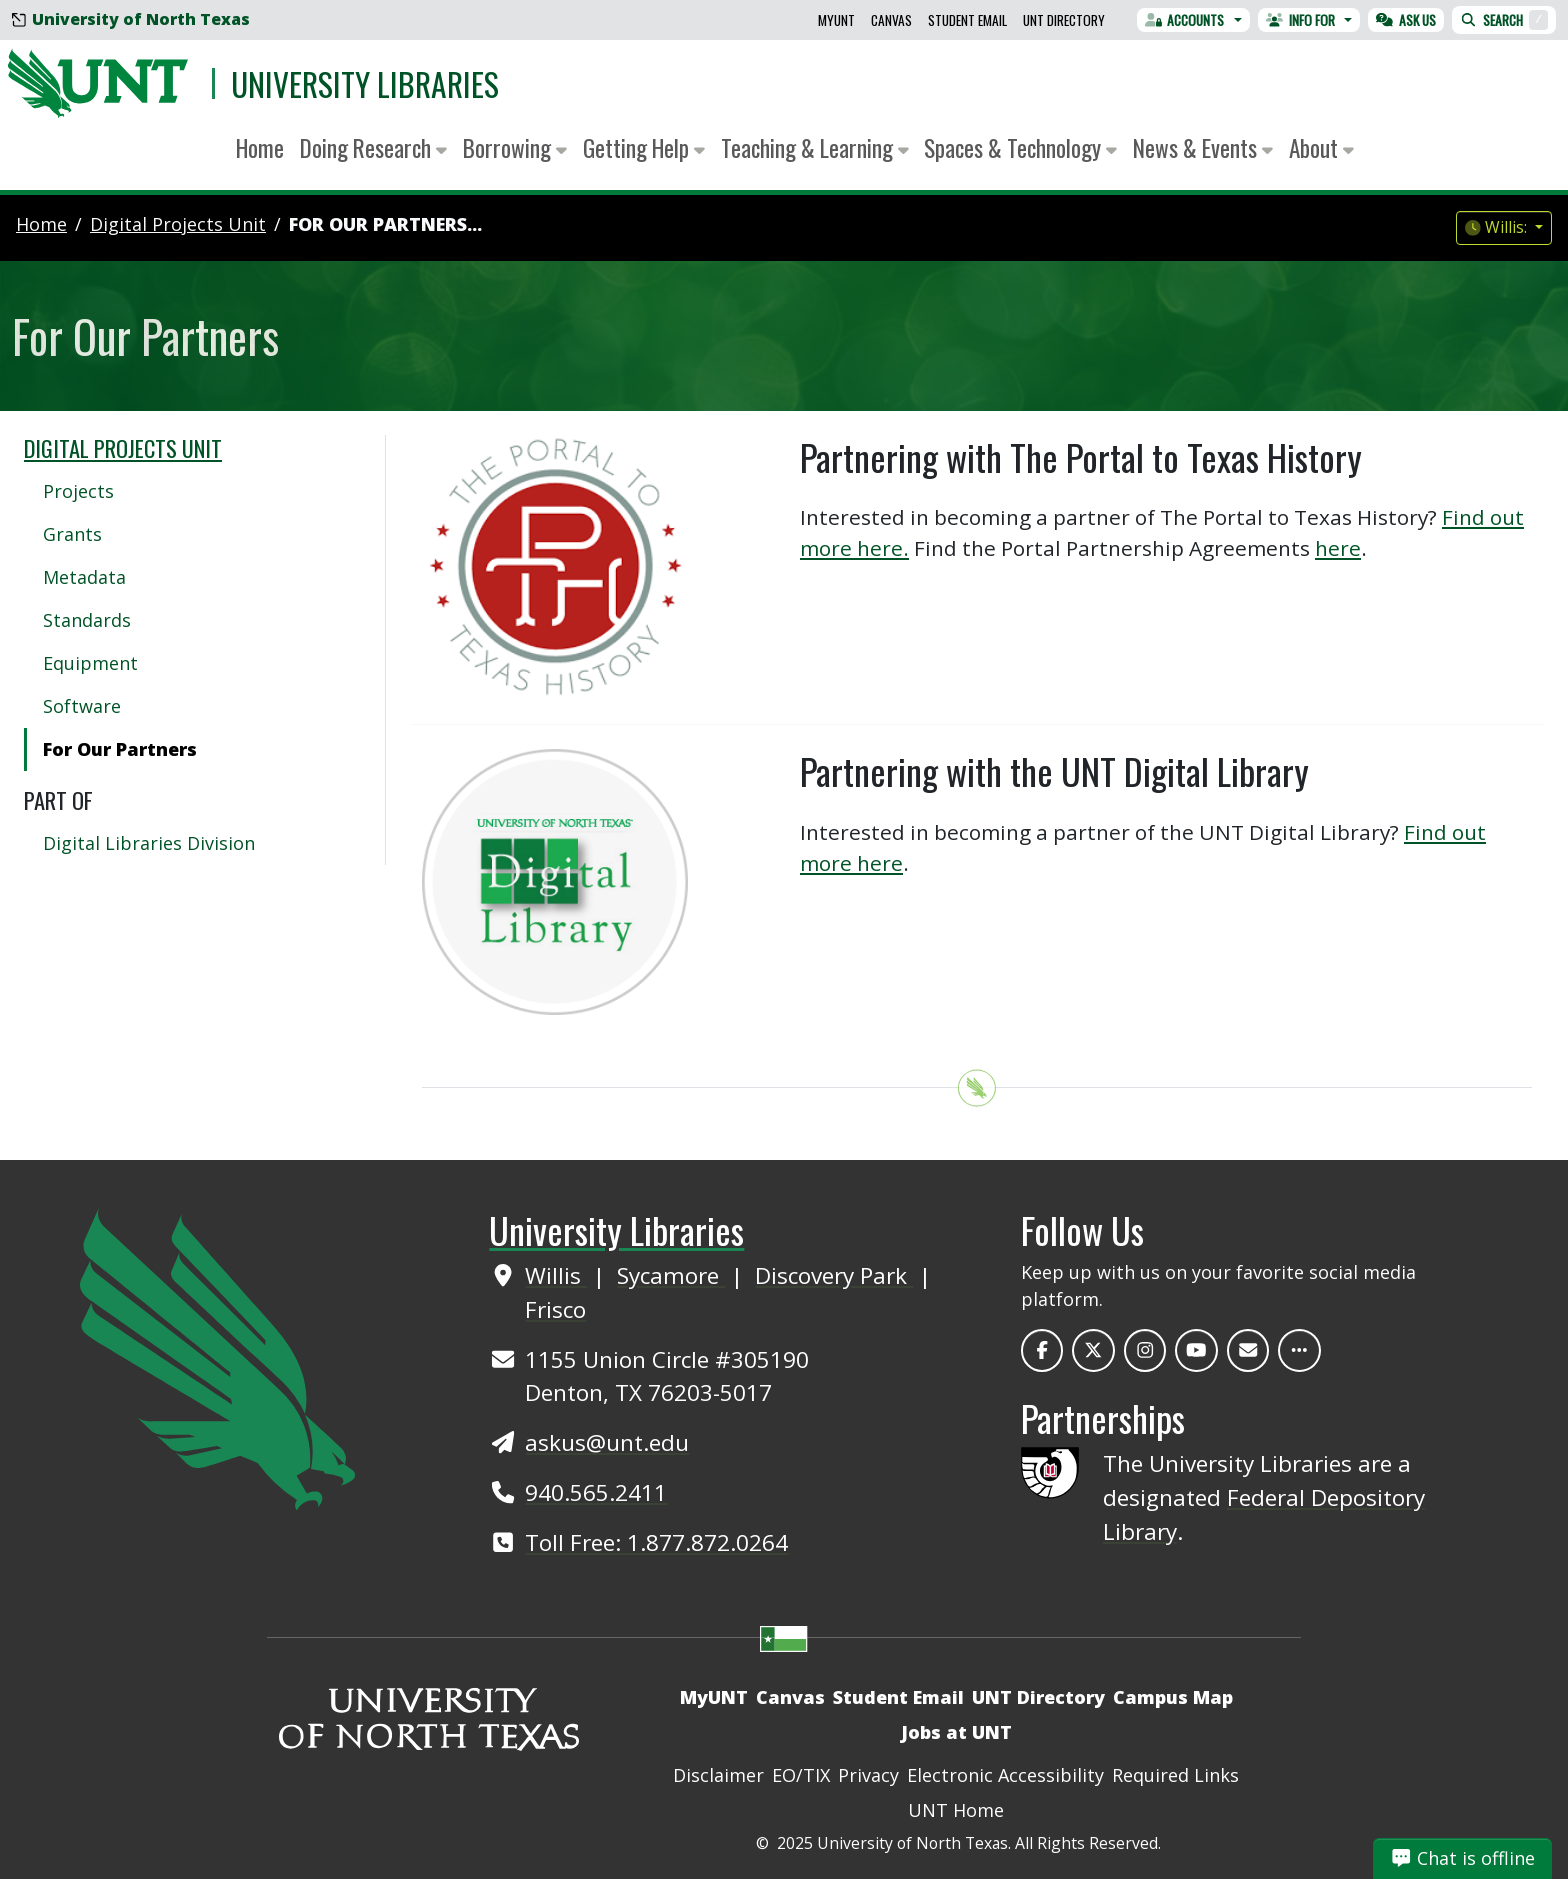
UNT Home (956, 1810)
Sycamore (671, 1275)
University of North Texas (131, 19)
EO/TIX (801, 1775)
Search (1504, 20)
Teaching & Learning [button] (815, 147)
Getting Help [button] (644, 147)
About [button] (1321, 147)
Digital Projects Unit (123, 448)
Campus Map (1173, 1697)
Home (260, 147)
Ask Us (1406, 20)
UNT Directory (1064, 20)
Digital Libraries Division (149, 843)
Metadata (84, 577)
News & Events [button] (1203, 147)
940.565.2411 (596, 1492)
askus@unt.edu (607, 1442)
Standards (87, 620)
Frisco (555, 1309)
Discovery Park (834, 1275)
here (1338, 548)
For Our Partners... (385, 224)
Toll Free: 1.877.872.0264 (656, 1542)
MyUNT (836, 20)
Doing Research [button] (373, 147)
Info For (1300, 20)
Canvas (891, 20)
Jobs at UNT (956, 1732)
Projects (78, 491)
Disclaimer (718, 1775)
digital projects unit (178, 224)
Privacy (868, 1775)
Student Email (967, 20)
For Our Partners (120, 749)
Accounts (1185, 20)
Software (82, 706)
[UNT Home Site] (217, 1357)
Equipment (90, 663)
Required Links (1175, 1775)
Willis (556, 1275)
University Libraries (365, 83)
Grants (72, 534)
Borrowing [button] (515, 147)
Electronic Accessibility (1005, 1775)
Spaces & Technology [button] (1020, 147)
